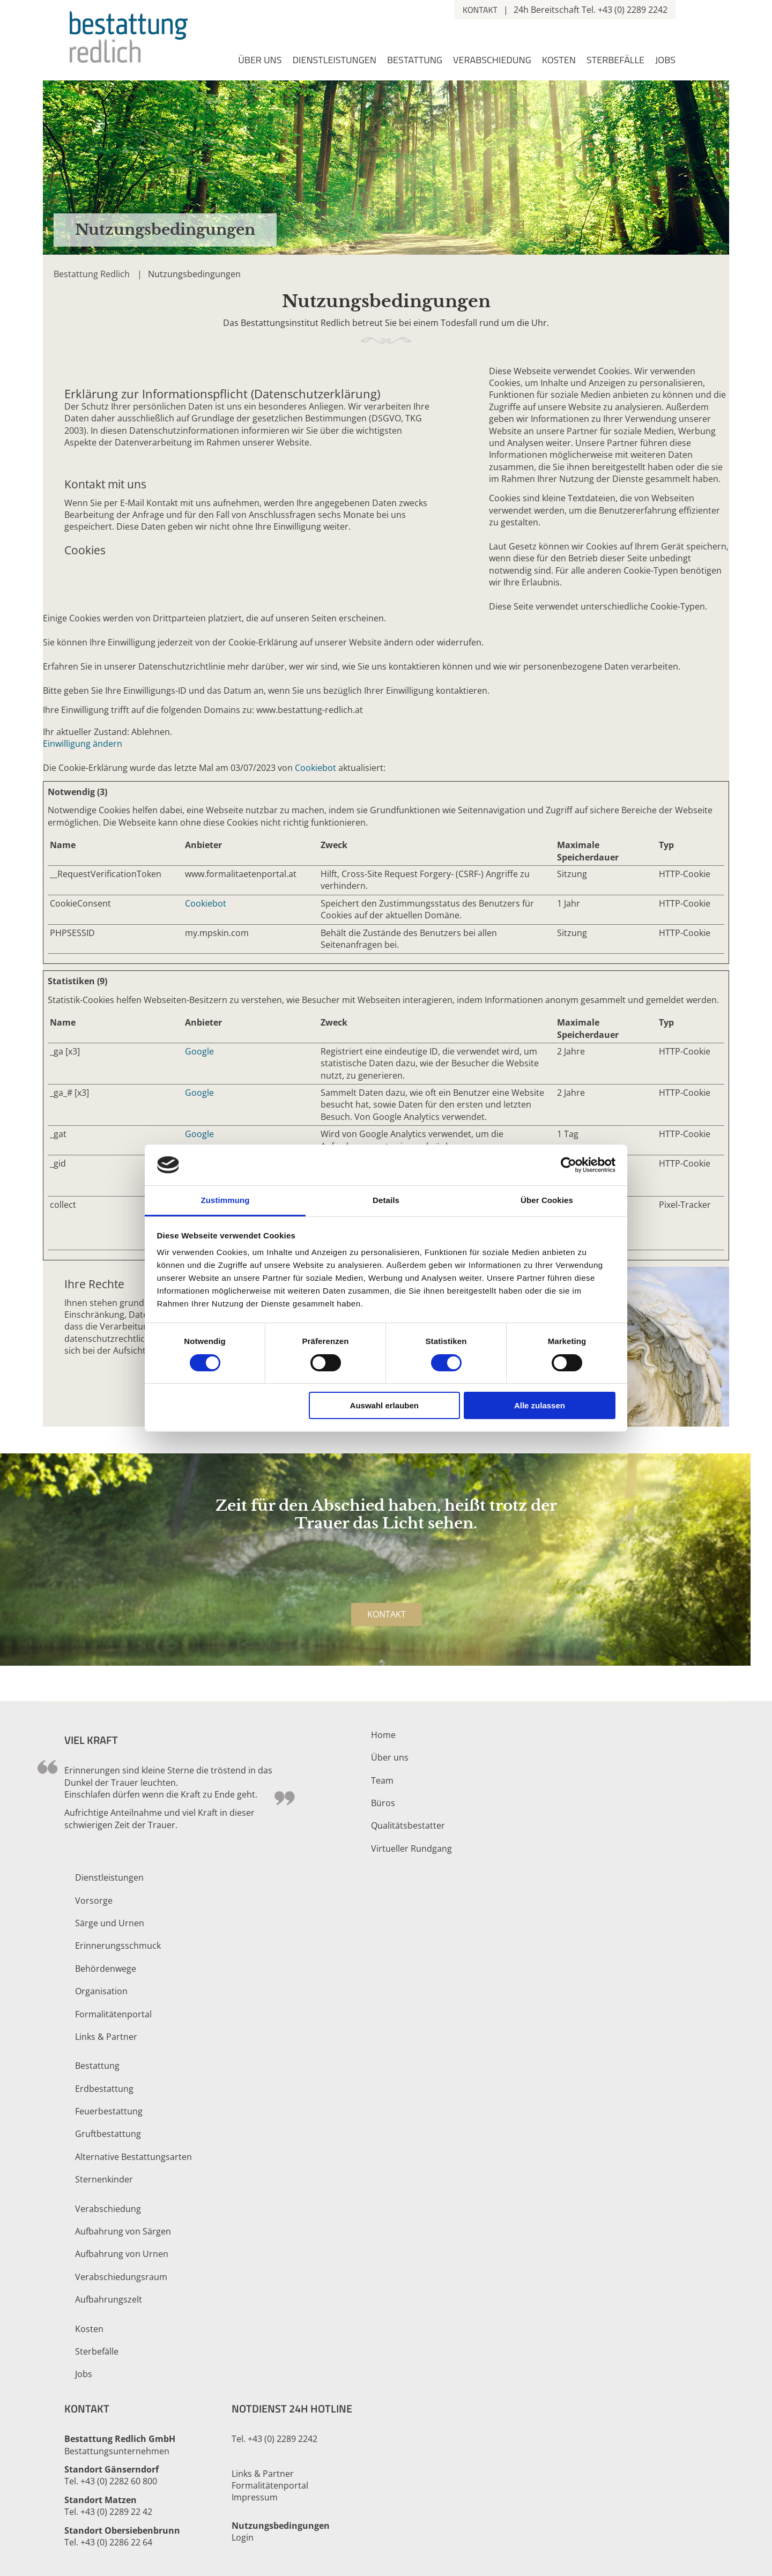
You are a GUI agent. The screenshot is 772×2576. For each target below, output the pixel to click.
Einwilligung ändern (82, 743)
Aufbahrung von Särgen (123, 2231)
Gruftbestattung (108, 2134)
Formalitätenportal (113, 2014)
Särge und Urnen (109, 1923)
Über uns (259, 60)
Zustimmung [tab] (225, 1200)
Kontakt (480, 9)
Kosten (559, 60)
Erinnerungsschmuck (118, 1945)
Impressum (255, 2497)
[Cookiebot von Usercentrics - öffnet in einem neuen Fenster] (568, 1165)
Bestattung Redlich (92, 274)
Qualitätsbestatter (408, 1825)
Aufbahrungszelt (108, 2299)
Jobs (665, 60)
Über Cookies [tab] (547, 1200)
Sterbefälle (615, 60)
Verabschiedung (492, 60)
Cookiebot (315, 768)
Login (243, 2537)
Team (382, 1780)
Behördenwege (105, 1968)
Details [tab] (386, 1200)
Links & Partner (106, 2037)
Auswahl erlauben (384, 1405)
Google (199, 1051)
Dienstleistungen (334, 60)
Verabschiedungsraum (121, 2277)
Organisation (101, 1991)
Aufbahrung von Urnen (121, 2254)
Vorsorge (94, 1900)
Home (383, 1735)
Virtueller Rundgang (411, 1848)
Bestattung (414, 60)
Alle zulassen (539, 1405)
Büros (383, 1803)
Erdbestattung (104, 2089)
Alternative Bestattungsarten (133, 2157)
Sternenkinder (104, 2179)
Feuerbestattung (109, 2111)
